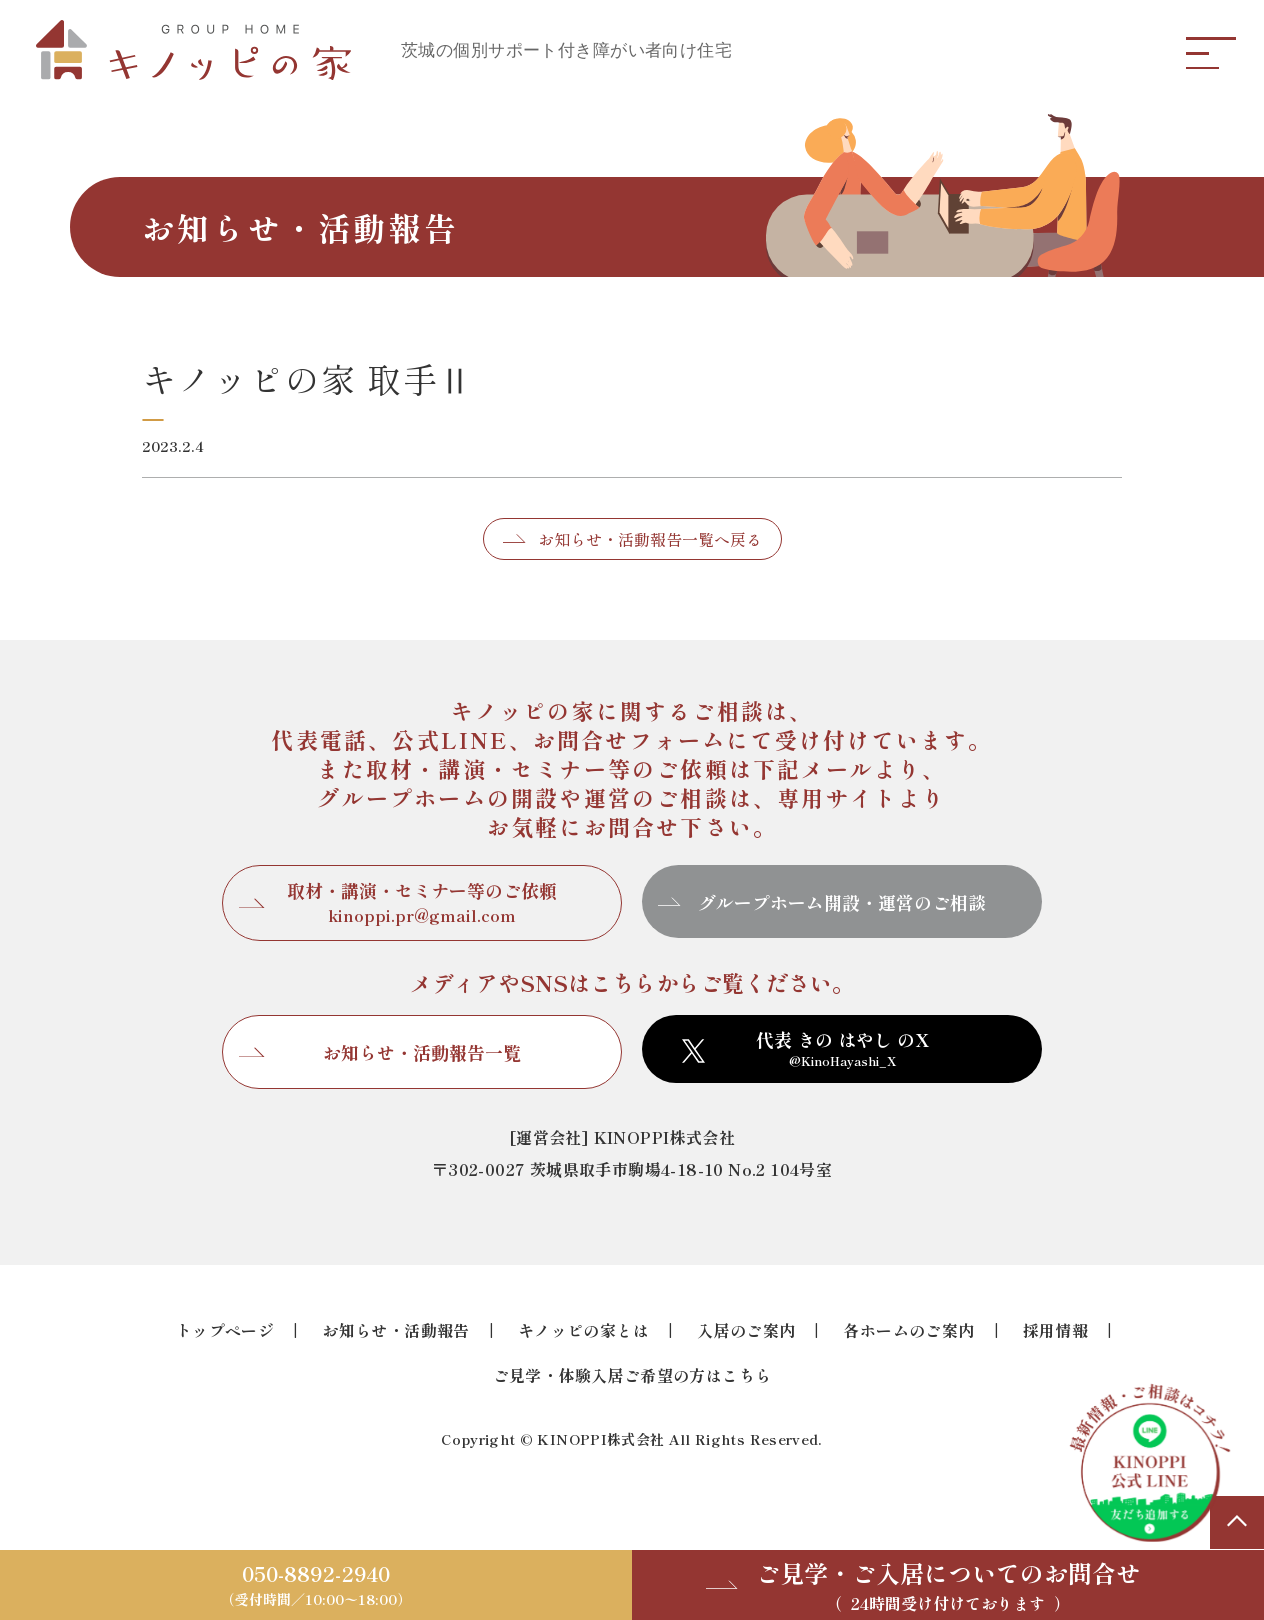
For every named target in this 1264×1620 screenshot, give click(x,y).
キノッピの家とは (583, 1330)
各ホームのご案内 (908, 1330)
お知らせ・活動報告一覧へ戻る (650, 539)
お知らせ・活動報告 (396, 1330)
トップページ (225, 1330)
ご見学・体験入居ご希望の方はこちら (632, 1375)
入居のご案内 (746, 1330)
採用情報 (1056, 1330)
